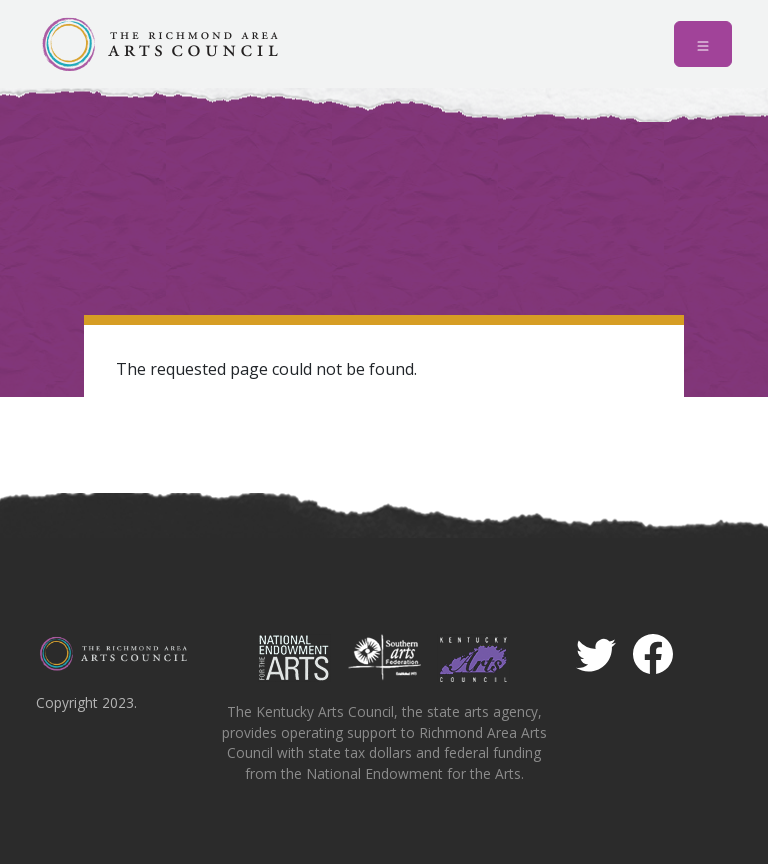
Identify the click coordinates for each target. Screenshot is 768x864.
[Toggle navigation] (703, 44)
